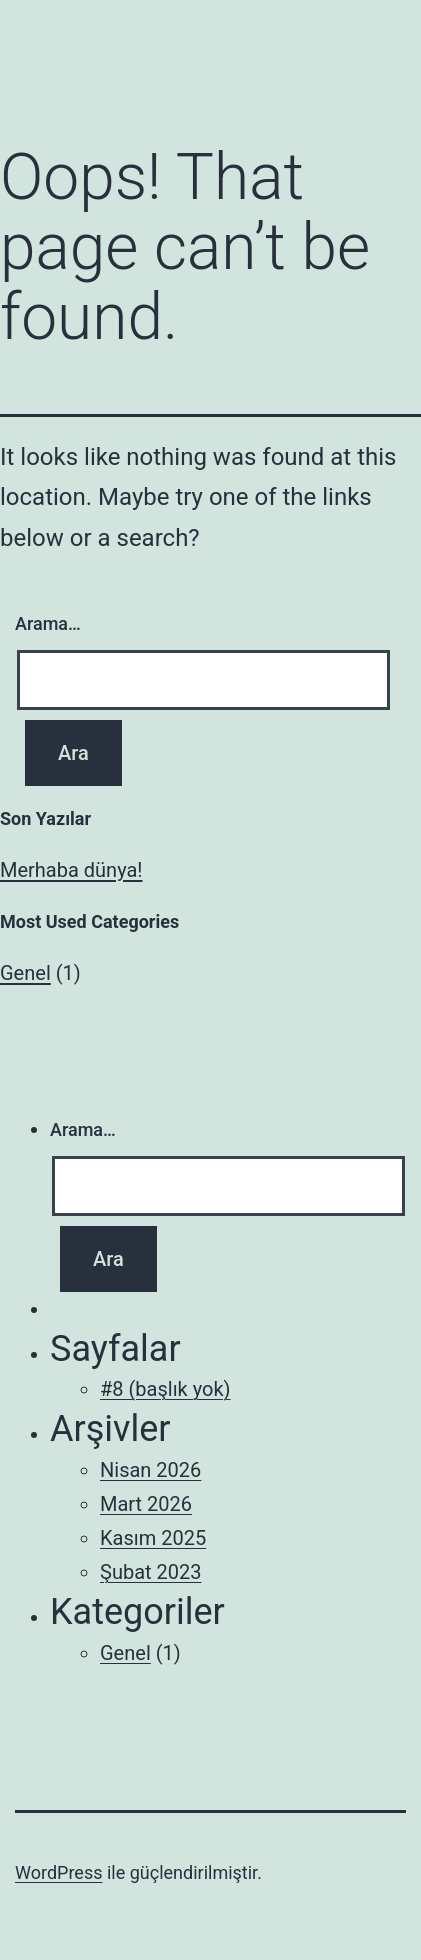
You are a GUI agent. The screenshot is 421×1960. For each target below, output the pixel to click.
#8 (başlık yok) (165, 1389)
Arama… (48, 623)
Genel (25, 973)
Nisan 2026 (150, 1470)
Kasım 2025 (153, 1538)
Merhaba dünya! (71, 870)
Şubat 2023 (150, 1572)
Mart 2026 (146, 1504)
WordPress (58, 1872)
